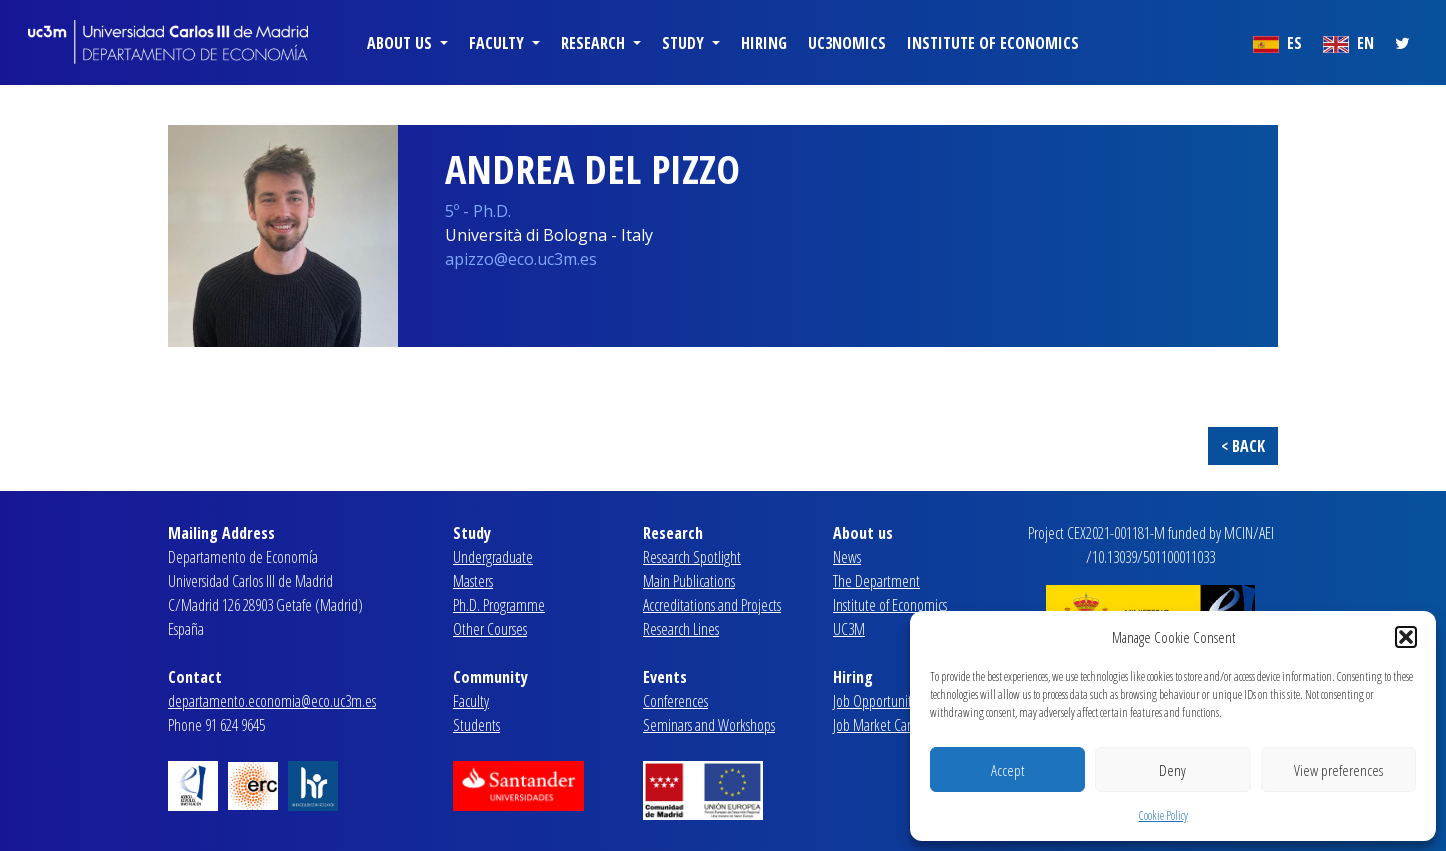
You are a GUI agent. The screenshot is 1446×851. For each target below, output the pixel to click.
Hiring (764, 43)
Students (476, 725)
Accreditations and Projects (712, 605)
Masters (473, 581)
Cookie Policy (1163, 815)
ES (1277, 43)
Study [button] (685, 43)
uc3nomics (847, 43)
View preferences (1338, 770)
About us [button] (401, 43)
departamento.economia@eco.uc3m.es (272, 701)
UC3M (849, 629)
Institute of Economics (993, 43)
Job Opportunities (879, 701)
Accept (1007, 770)
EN (1348, 43)
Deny (1172, 770)
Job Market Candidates (892, 725)
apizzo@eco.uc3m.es (521, 259)
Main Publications (689, 581)
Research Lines (681, 629)
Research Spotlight (692, 557)
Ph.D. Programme (499, 605)
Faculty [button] (498, 43)
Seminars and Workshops (709, 725)
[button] (1406, 637)
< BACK (1243, 446)
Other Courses (490, 629)
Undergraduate (493, 557)
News (847, 557)
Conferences (675, 701)
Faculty (471, 701)
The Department (876, 581)
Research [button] (595, 43)
